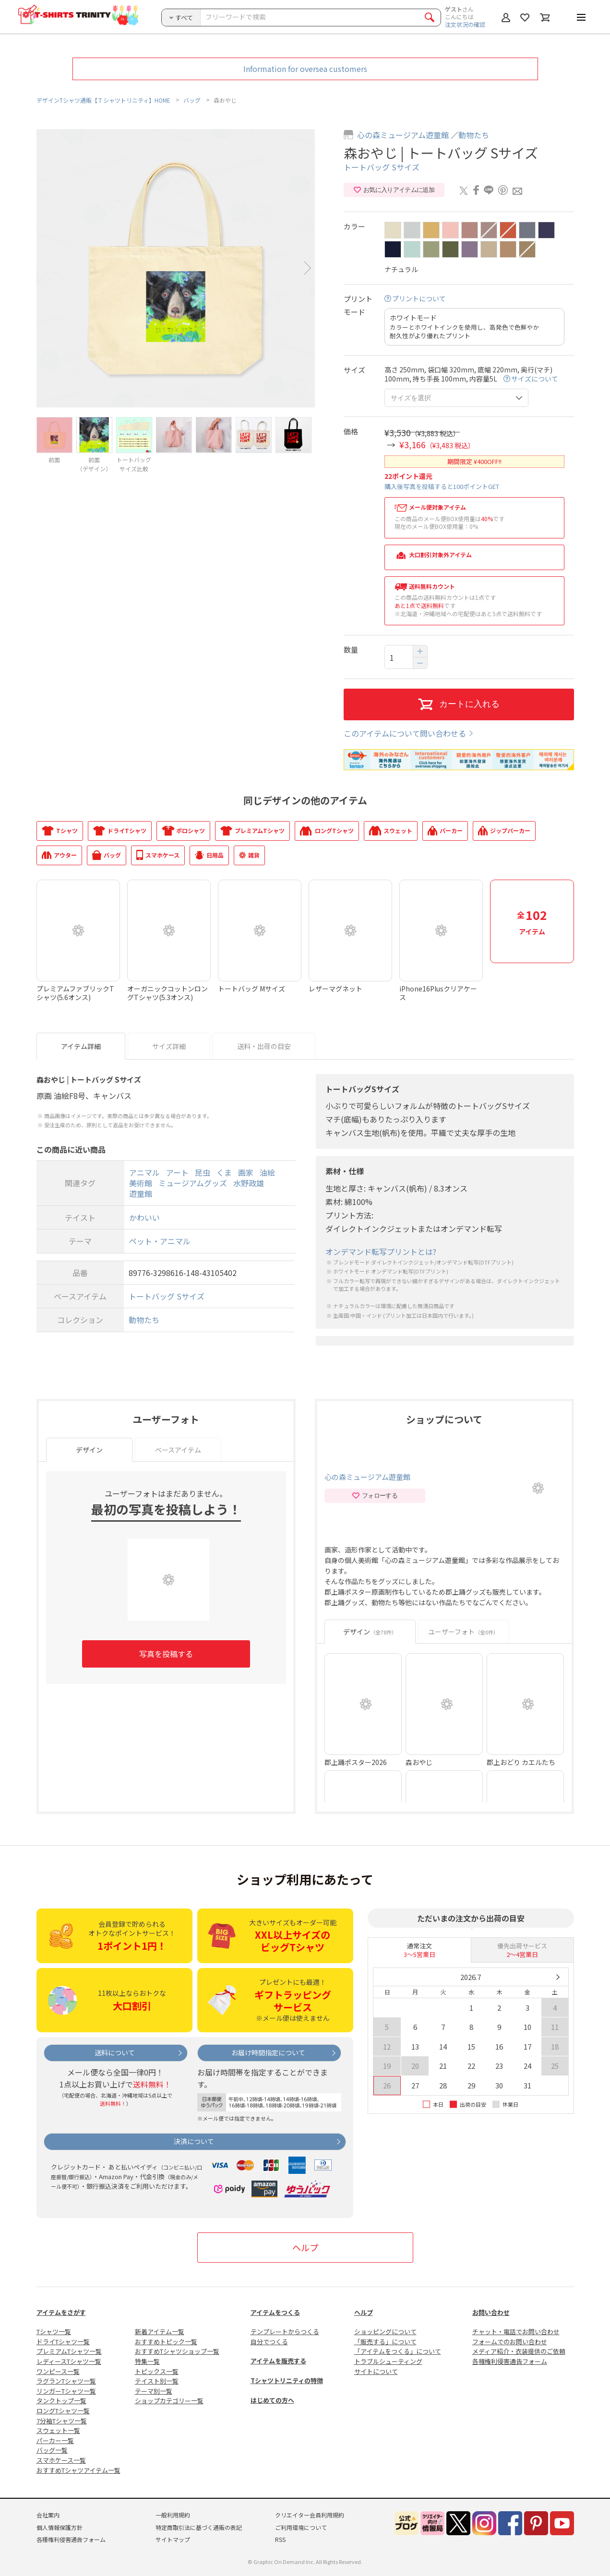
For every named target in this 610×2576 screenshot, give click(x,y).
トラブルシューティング (388, 2361)
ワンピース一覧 (58, 2371)
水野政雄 (248, 1183)
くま (224, 1172)
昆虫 (202, 1172)
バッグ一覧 (52, 2450)
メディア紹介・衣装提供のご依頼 (518, 2351)
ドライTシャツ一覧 (63, 2341)
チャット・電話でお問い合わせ (516, 2331)
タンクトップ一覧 (61, 2400)
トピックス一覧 (157, 2371)
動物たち (473, 135)
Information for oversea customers (305, 68)
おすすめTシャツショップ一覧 (177, 2351)
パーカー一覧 (55, 2440)
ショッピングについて (385, 2331)
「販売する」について (385, 2341)
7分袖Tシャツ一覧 (61, 2420)
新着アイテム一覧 (159, 2331)
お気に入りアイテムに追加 (393, 190)
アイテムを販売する (278, 2360)
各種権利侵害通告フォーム (509, 2361)
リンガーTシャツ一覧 (66, 2391)
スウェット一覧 (58, 2430)
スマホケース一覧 (61, 2460)
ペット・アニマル (160, 1241)
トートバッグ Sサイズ (381, 167)
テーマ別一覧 (153, 2391)
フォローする (374, 1496)
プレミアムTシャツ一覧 (69, 2351)
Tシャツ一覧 (53, 2331)
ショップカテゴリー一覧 (169, 2400)
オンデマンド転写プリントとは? (380, 1251)
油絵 (267, 1172)
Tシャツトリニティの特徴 (287, 2380)
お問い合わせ (491, 2312)
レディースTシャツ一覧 (68, 2361)
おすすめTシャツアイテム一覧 (78, 2470)
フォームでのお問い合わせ (509, 2341)
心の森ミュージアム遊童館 (403, 135)
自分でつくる (269, 2341)
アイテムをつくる (275, 2312)
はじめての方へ (272, 2400)
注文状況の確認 (465, 24)
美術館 (140, 1183)
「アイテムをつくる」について (397, 2351)
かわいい (144, 1217)
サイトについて (376, 2371)
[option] (175, 268)
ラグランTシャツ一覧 (66, 2380)
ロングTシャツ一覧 (63, 2410)
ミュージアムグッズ (192, 1183)
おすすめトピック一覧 (166, 2341)
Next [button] (307, 268)
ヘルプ (305, 2247)
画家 (245, 1172)
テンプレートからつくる (285, 2331)
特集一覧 (147, 2361)
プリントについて (419, 298)
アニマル (144, 1172)
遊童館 (140, 1194)
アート (177, 1172)
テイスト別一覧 (157, 2380)
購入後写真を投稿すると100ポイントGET (441, 486)
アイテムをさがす (61, 2312)
